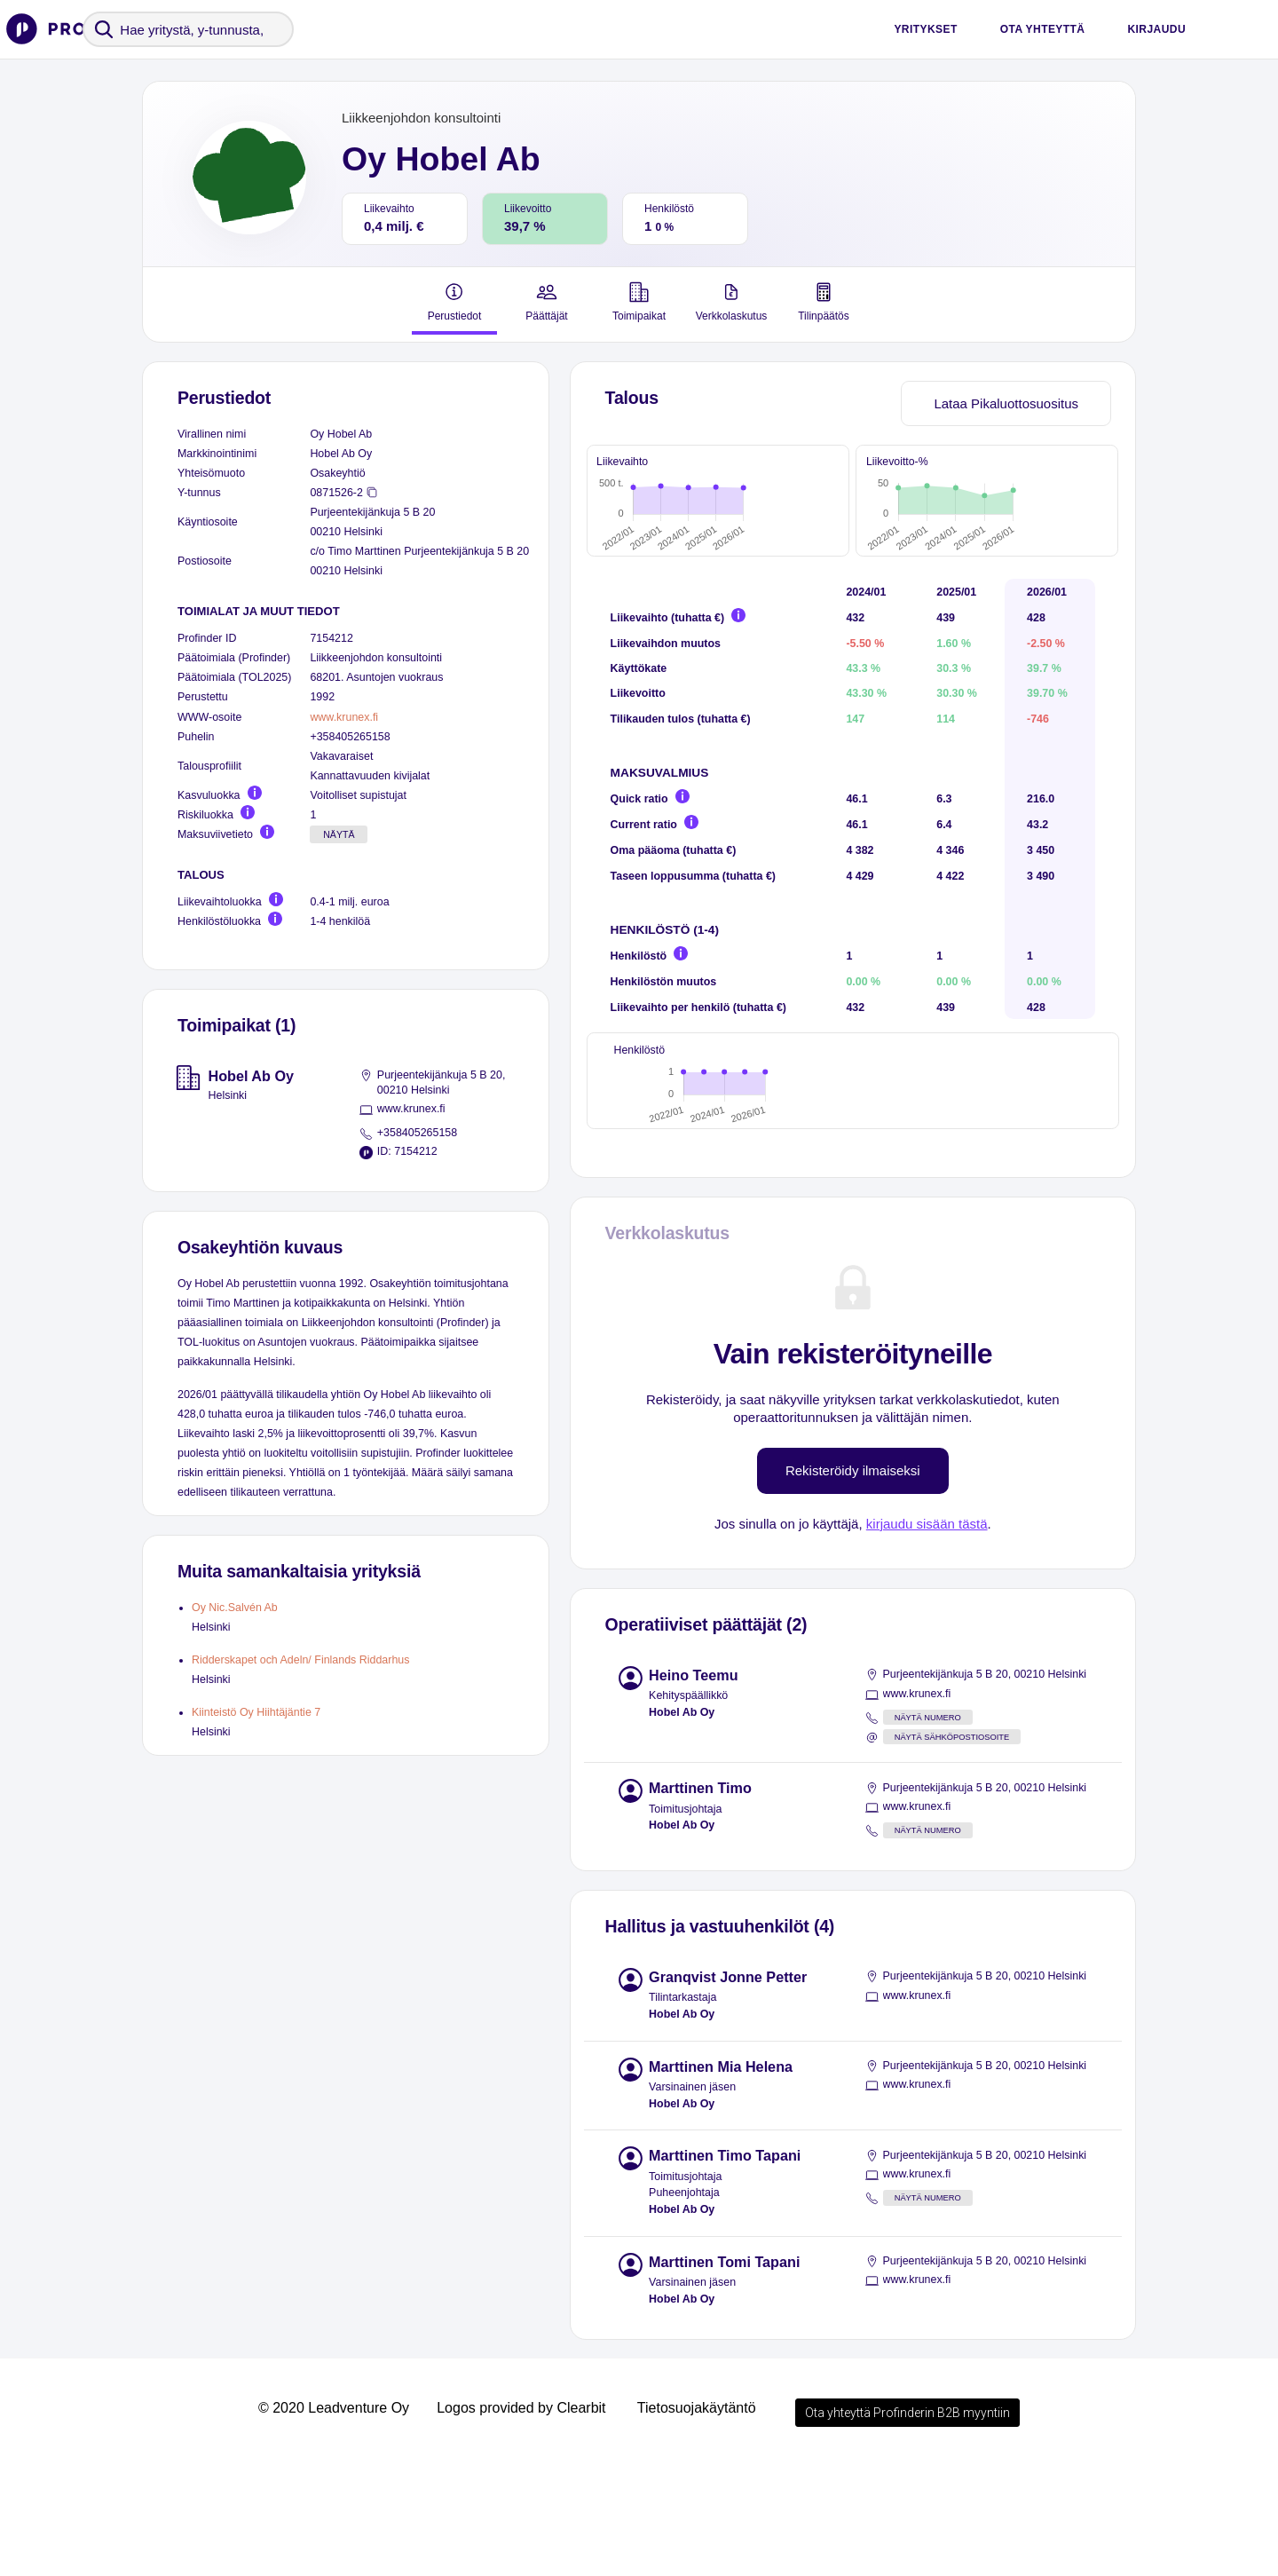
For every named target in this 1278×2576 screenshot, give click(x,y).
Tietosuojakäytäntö (696, 2521)
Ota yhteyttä (1042, 29)
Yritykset (925, 29)
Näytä (338, 834)
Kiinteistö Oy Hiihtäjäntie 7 (256, 1712)
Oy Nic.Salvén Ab (235, 1607)
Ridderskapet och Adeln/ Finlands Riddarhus (300, 1660)
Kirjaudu (1156, 29)
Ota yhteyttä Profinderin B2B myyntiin (907, 2526)
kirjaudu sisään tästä (927, 1637)
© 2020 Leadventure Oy (333, 2521)
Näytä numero (928, 1831)
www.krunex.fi (344, 717)
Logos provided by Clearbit (521, 2521)
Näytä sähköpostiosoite (952, 1850)
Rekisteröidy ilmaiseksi (852, 1584)
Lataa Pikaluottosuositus (1006, 403)
